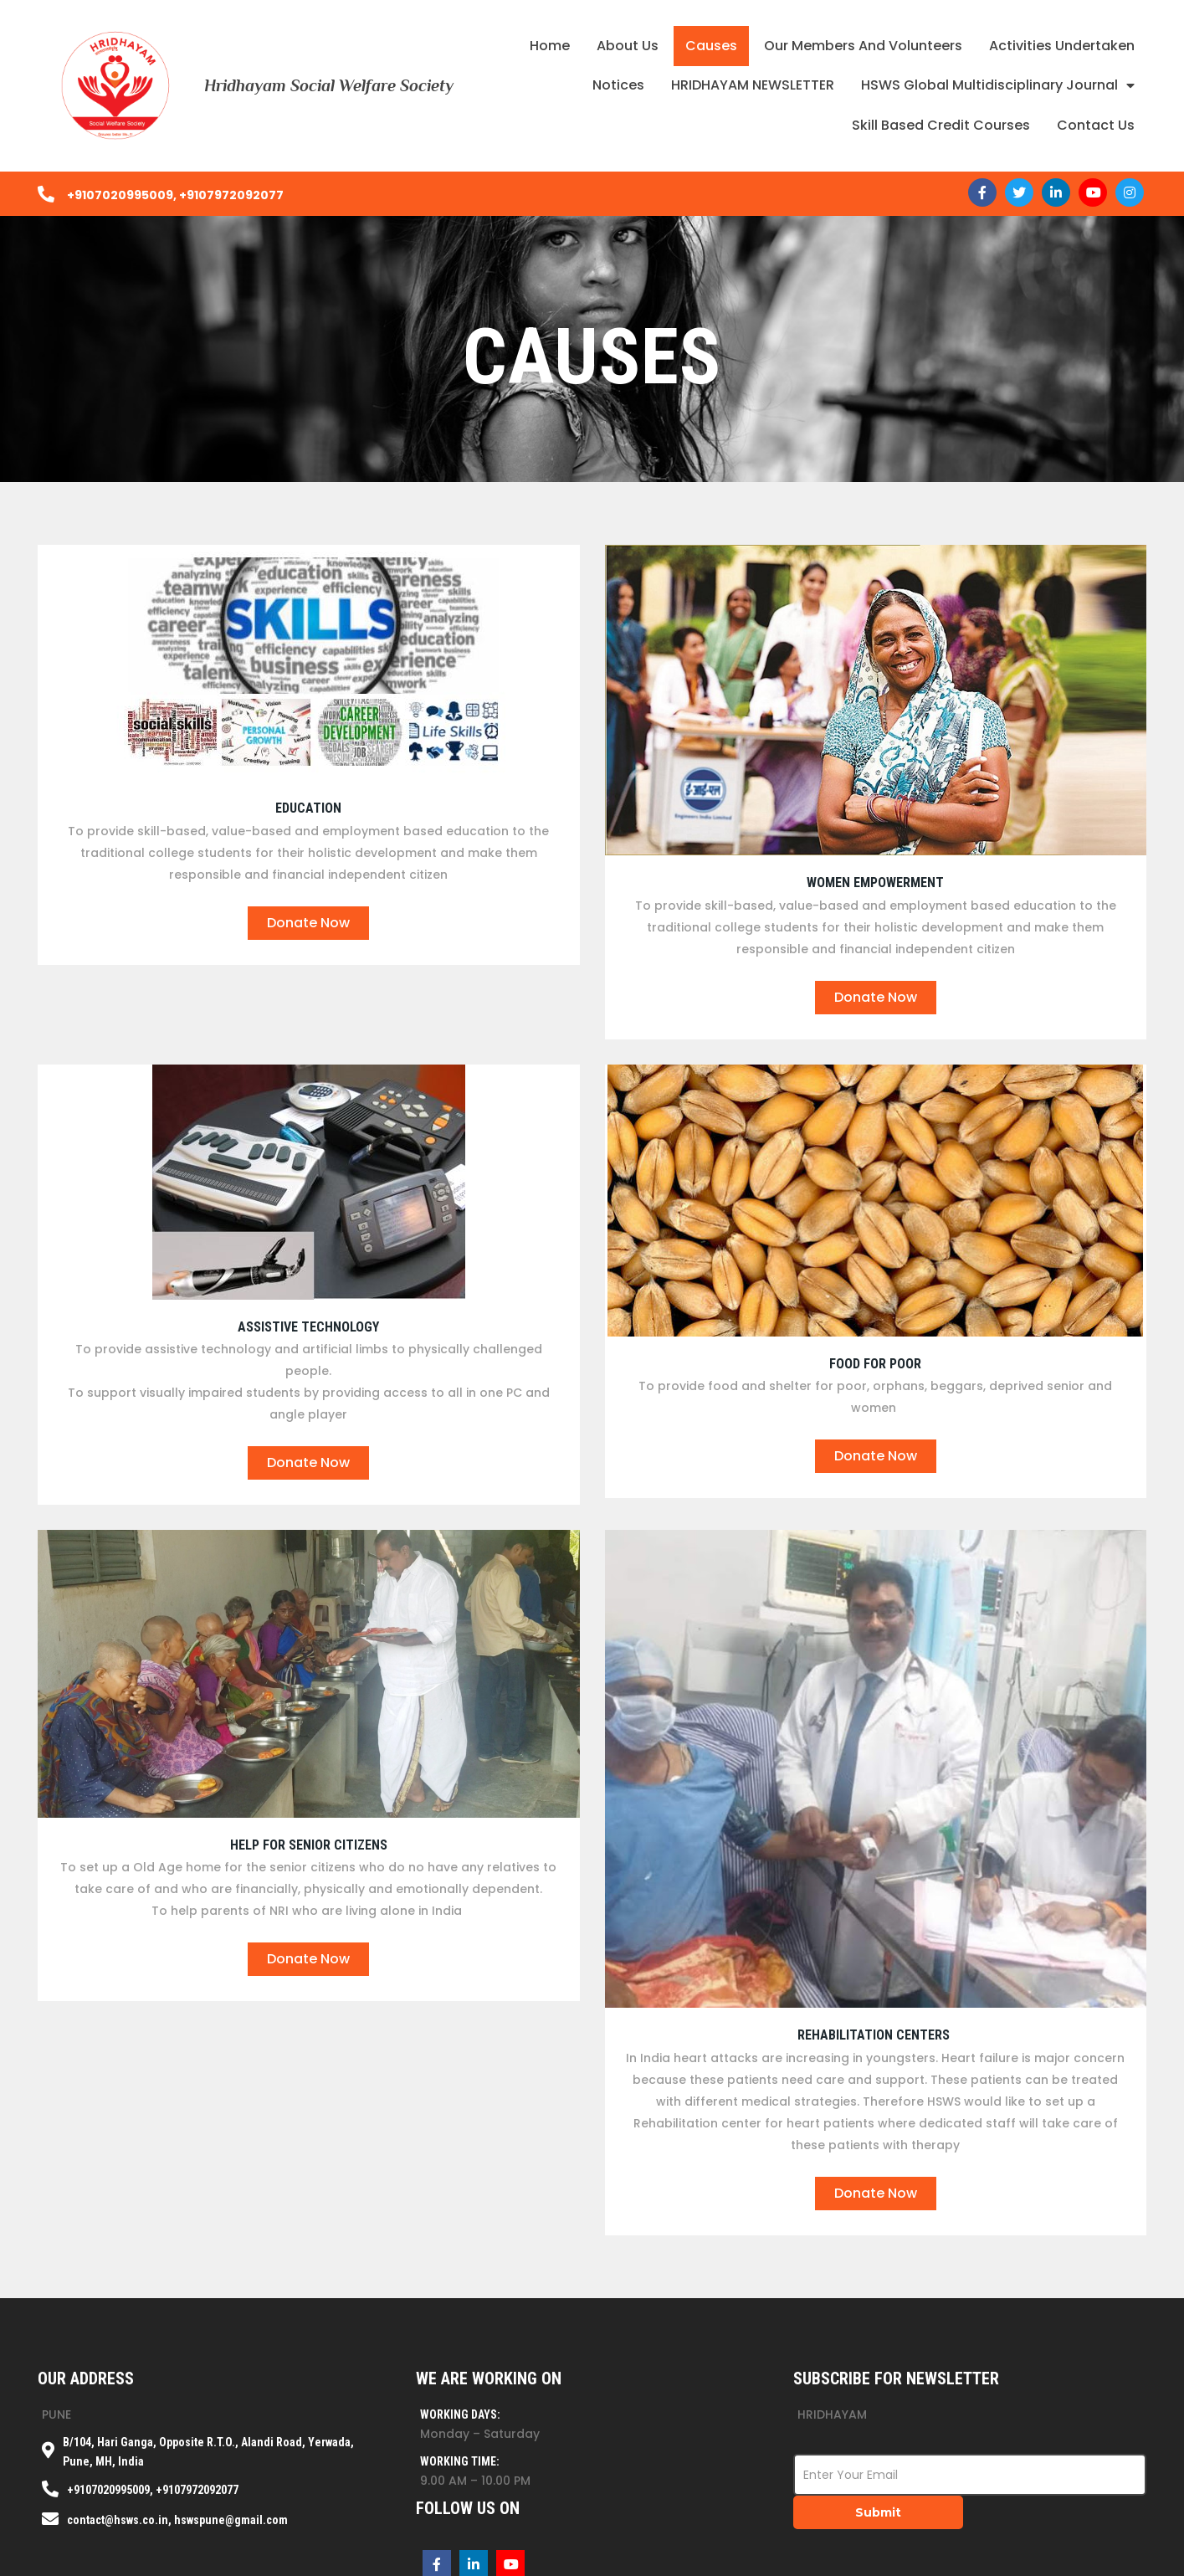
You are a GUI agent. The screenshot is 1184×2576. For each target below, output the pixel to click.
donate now (308, 922)
